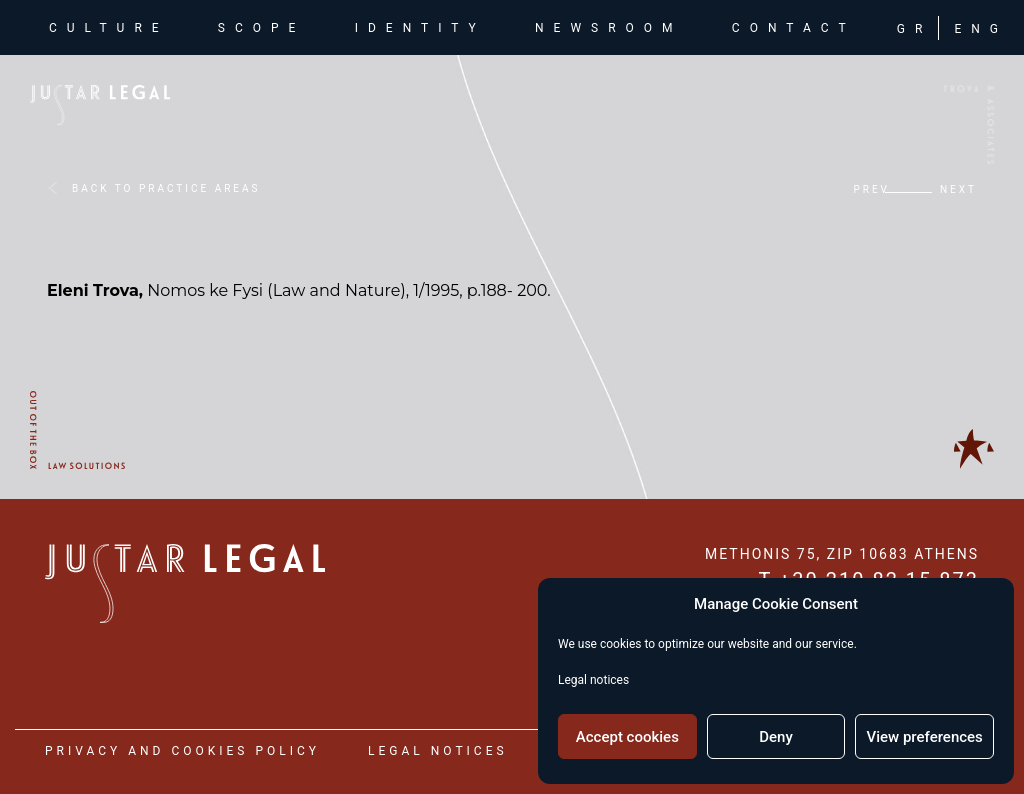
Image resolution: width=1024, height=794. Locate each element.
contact (794, 30)
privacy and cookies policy (182, 751)
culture (113, 28)
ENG (981, 31)
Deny (776, 737)
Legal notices (593, 680)
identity (420, 30)
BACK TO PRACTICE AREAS (166, 188)
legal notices (438, 751)
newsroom (609, 30)
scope (262, 30)
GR (915, 31)
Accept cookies (627, 737)
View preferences (925, 737)
